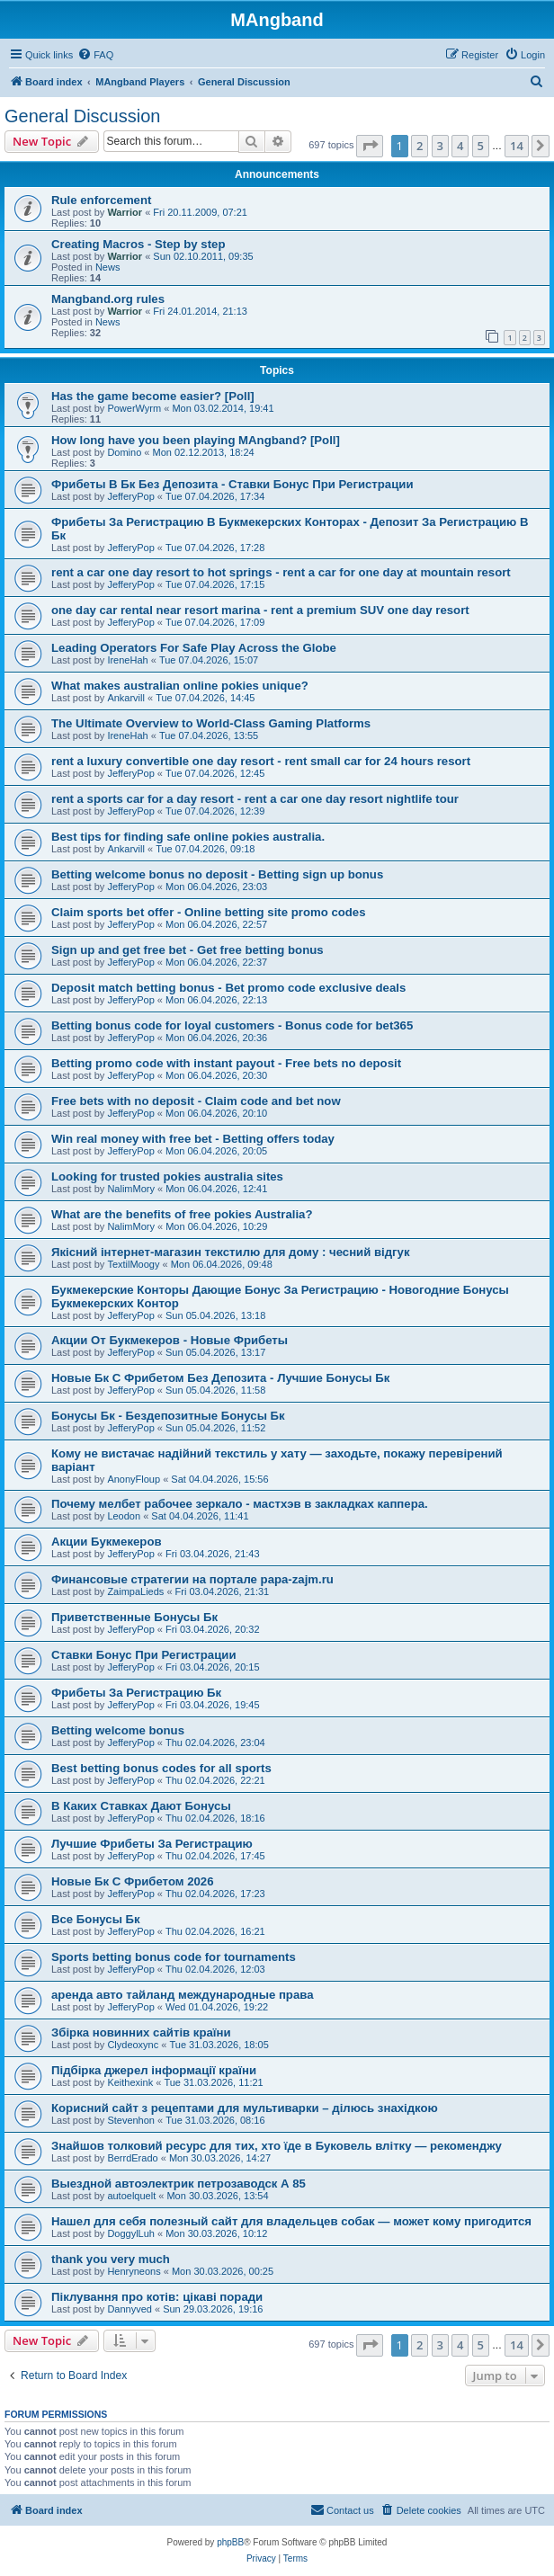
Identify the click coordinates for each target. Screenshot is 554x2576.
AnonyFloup (133, 1479)
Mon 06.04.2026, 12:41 (216, 1188)
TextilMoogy (133, 1264)
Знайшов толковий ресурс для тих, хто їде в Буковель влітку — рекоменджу (276, 2146)
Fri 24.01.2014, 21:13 (200, 311)
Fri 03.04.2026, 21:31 (222, 1591)
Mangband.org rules (108, 299)
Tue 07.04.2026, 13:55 (208, 735)
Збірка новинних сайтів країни (141, 2032)
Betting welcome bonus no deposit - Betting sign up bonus (217, 874)
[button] (369, 145)
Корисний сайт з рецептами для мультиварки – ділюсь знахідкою (244, 2108)
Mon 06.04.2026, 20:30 (216, 1075)
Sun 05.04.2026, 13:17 (215, 1352)
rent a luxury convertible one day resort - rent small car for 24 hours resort (260, 761)
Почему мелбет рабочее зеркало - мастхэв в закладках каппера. (239, 1504)
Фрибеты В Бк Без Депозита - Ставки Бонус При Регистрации (232, 484)
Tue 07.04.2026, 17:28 (214, 547)
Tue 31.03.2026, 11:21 (213, 2082)
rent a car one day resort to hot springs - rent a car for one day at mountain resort (281, 572)
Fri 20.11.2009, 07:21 (200, 212)
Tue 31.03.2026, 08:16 (214, 2120)
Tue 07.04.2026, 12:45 (214, 773)
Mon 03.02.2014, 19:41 (222, 408)
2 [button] (419, 146)
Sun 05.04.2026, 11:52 (215, 1427)
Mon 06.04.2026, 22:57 (216, 924)
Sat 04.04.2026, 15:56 (219, 1479)
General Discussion (82, 116)
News (108, 267)
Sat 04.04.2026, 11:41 (199, 1516)
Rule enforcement (101, 200)
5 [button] (481, 146)
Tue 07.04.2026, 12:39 (214, 811)
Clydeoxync (132, 2044)
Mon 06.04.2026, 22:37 (216, 962)
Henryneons (133, 2271)
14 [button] (516, 146)
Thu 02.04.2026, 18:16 (215, 1818)
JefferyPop (130, 496)
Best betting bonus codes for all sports (161, 1768)
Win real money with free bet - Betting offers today (193, 1138)
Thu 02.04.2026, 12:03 (215, 1969)
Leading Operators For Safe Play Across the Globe (193, 648)
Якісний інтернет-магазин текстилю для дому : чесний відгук (230, 1252)
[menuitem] (95, 55)
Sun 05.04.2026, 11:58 (215, 1390)
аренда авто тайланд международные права (182, 1994)
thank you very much (110, 2259)
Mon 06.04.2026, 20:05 (216, 1150)
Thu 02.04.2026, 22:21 (215, 1780)
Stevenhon (131, 2120)
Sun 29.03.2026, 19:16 (213, 2309)
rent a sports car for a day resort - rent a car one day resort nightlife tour (255, 799)
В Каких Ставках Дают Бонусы (141, 1806)
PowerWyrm (134, 408)
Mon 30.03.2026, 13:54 (217, 2195)
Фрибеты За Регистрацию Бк (136, 1692)
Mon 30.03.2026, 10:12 (216, 2233)
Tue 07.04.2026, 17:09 (214, 622)
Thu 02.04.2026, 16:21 (215, 1931)
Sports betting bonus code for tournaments (173, 1957)
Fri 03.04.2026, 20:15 (212, 1667)
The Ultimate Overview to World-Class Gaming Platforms (211, 723)
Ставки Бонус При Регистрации (144, 1655)
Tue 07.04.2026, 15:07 (208, 660)
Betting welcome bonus (117, 1730)
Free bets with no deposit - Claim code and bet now (196, 1101)
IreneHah (127, 660)
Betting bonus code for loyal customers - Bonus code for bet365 (232, 1025)
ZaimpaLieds (135, 1591)
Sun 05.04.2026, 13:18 (215, 1315)
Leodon (123, 1516)
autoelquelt (131, 2195)
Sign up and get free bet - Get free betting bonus (187, 950)
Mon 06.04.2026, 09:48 (222, 1264)
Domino (124, 452)
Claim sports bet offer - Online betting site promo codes (208, 912)
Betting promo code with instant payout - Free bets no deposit (226, 1063)
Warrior (124, 212)
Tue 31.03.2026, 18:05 (218, 2044)
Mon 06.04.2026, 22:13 (216, 999)
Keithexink (130, 2082)
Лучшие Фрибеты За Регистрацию (152, 1843)
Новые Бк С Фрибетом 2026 (132, 1881)
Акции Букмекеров (106, 1541)
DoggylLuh (131, 2233)
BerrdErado (132, 2158)
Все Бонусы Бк (95, 1919)
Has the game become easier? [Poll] (153, 396)
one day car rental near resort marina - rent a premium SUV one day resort (260, 610)
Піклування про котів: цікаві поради (157, 2297)
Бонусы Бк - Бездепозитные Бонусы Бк (168, 1415)
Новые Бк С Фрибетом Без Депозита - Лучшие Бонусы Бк (220, 1378)
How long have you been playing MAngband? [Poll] (195, 440)
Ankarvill (126, 697)
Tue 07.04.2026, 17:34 (214, 496)
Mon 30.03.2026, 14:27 (220, 2158)
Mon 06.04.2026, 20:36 (216, 1037)
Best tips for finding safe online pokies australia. (188, 836)
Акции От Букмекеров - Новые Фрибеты (169, 1340)
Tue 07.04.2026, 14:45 (205, 697)
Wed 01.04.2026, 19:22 (216, 2006)
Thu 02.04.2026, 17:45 (215, 1855)
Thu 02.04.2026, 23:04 (215, 1742)
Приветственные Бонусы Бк (134, 1617)
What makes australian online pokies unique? (179, 685)
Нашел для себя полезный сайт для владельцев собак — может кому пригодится (291, 2221)
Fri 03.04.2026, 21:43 (212, 1553)
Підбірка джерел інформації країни (153, 2070)
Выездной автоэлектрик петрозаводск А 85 (178, 2183)
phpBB (230, 2542)
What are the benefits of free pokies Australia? (181, 1214)
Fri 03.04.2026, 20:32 (212, 1629)
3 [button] (440, 146)
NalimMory (131, 1188)
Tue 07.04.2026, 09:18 (205, 848)
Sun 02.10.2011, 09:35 (203, 256)
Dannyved (129, 2309)
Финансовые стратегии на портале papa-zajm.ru (192, 1579)
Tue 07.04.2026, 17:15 (214, 584)
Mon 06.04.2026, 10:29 (216, 1226)
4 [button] (460, 146)
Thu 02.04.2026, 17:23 (215, 1893)
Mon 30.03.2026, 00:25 (222, 2271)
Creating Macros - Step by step (138, 244)
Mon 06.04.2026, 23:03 (216, 886)
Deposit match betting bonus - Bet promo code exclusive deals (228, 987)
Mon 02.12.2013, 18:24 (204, 452)
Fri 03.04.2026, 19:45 (212, 1704)
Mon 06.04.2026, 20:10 (216, 1113)
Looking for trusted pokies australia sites (167, 1176)
